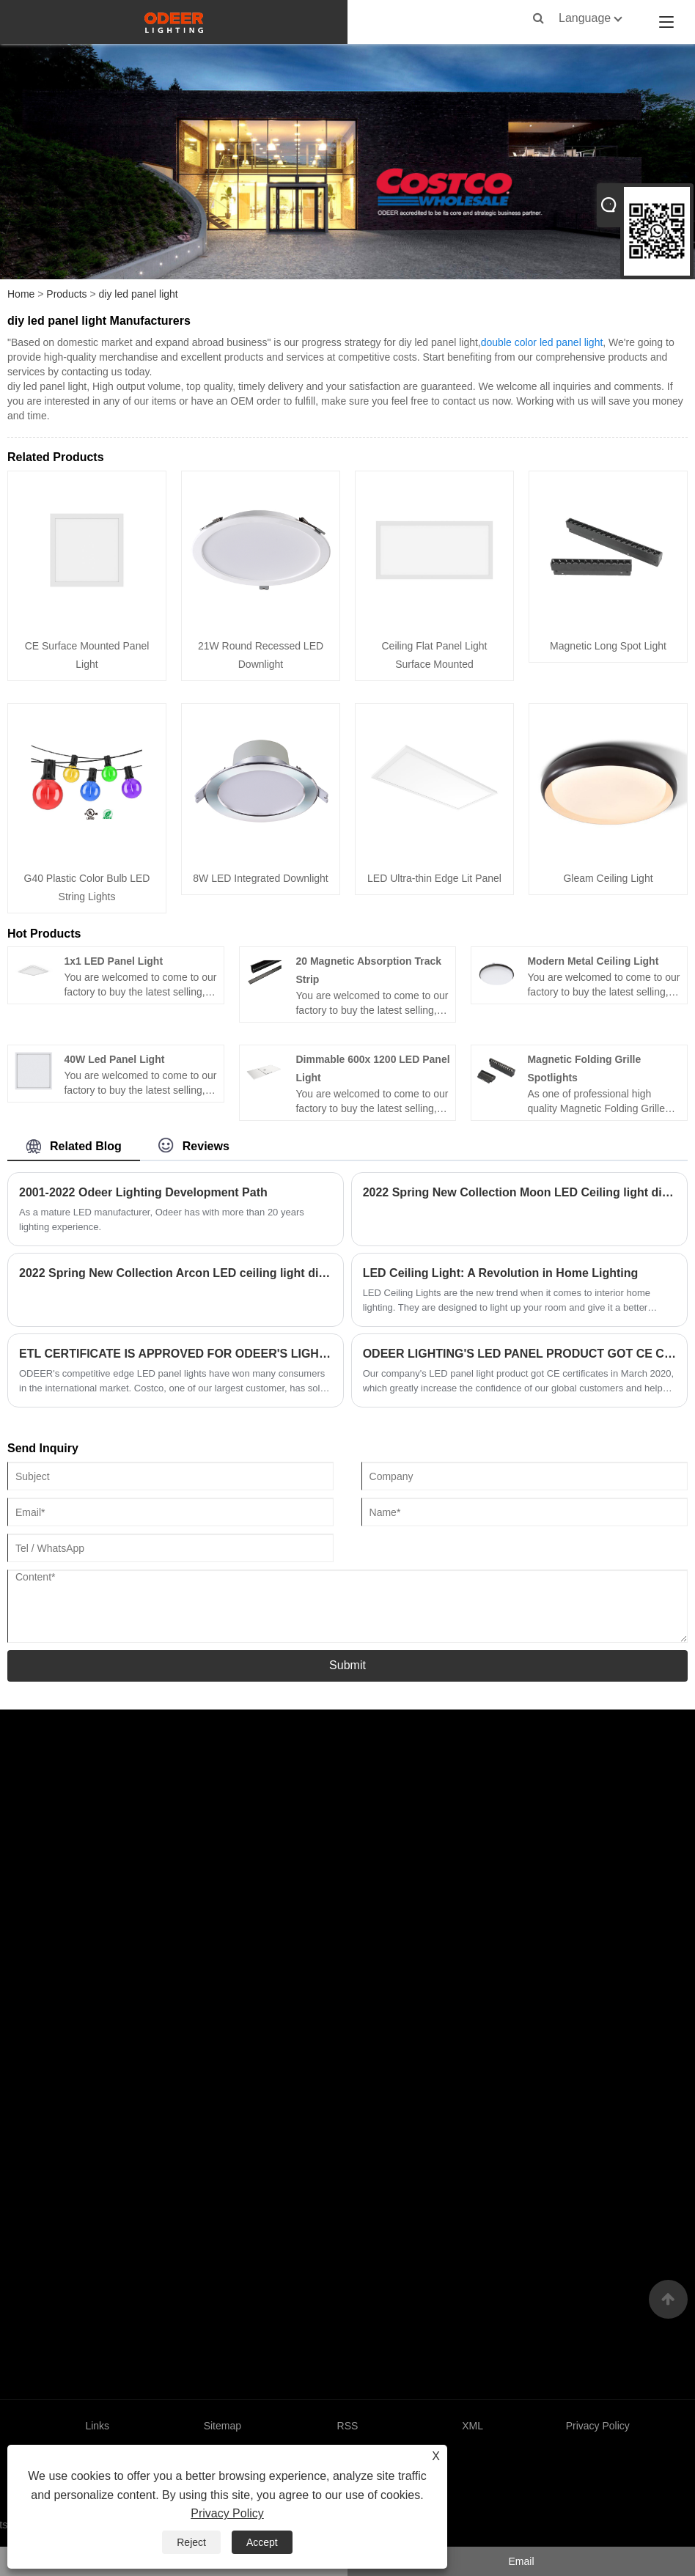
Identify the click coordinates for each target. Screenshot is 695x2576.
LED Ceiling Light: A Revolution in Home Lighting (501, 1273)
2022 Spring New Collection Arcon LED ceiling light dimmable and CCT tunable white (175, 1273)
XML (472, 2426)
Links (97, 2426)
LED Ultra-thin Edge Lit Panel (434, 878)
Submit (347, 1665)
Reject (191, 2542)
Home (20, 294)
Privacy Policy (227, 2513)
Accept (262, 2542)
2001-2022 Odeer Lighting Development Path (143, 1192)
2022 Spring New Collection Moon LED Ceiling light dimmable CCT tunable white (519, 1192)
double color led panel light (542, 342)
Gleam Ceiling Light (607, 878)
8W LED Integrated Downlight (260, 878)
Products (66, 294)
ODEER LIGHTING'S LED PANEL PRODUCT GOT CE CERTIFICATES (519, 1353)
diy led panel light (138, 294)
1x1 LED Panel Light (113, 961)
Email (521, 2561)
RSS (347, 2426)
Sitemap (222, 2426)
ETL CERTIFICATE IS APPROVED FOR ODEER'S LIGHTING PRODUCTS (175, 1353)
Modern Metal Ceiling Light (592, 961)
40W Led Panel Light (114, 1059)
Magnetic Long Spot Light (608, 646)
